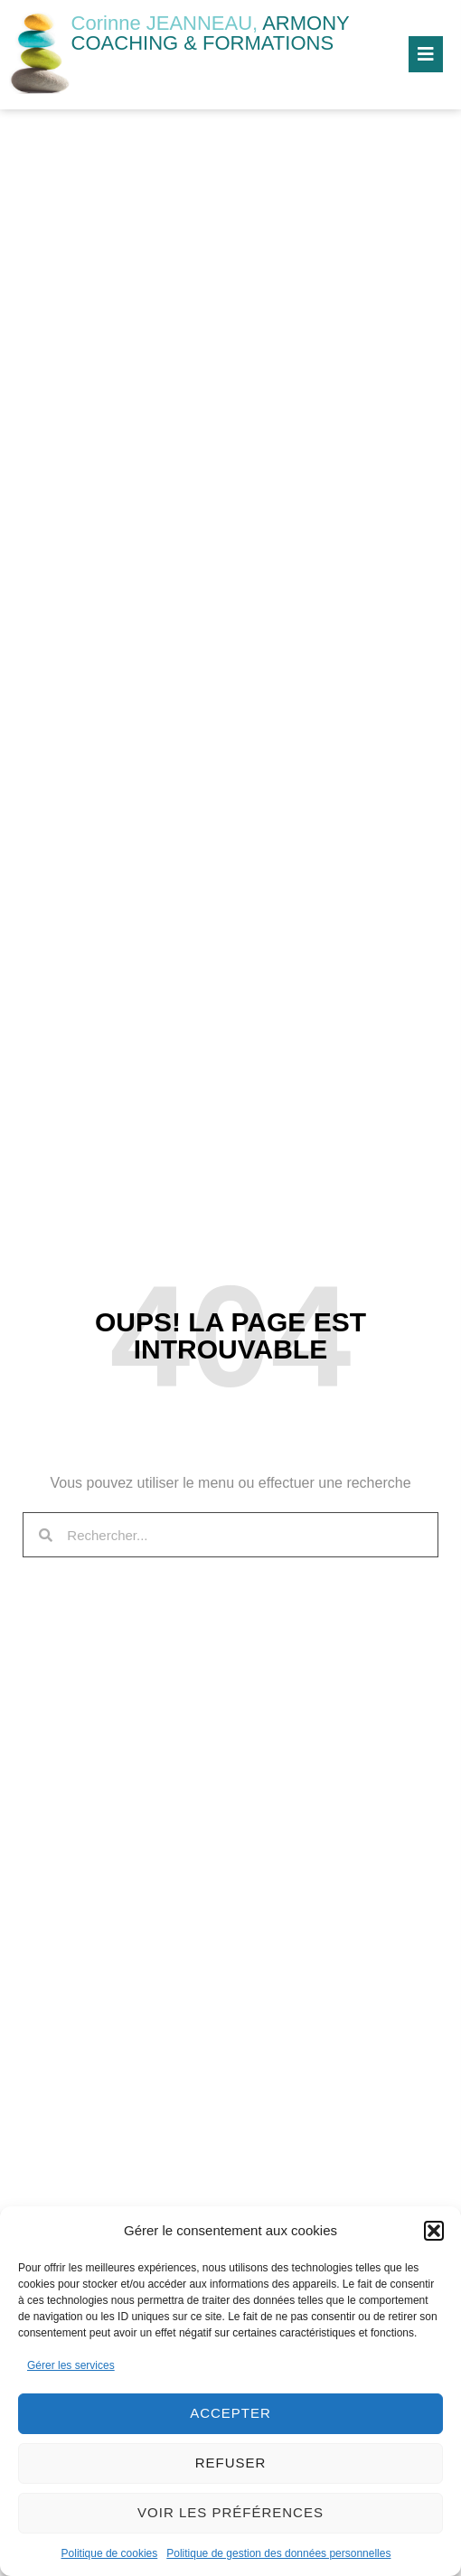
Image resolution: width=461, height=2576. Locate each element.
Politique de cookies (109, 2553)
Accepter (230, 2413)
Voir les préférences (230, 2512)
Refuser (231, 2462)
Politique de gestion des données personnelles (278, 2553)
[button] (434, 2231)
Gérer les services (71, 2365)
